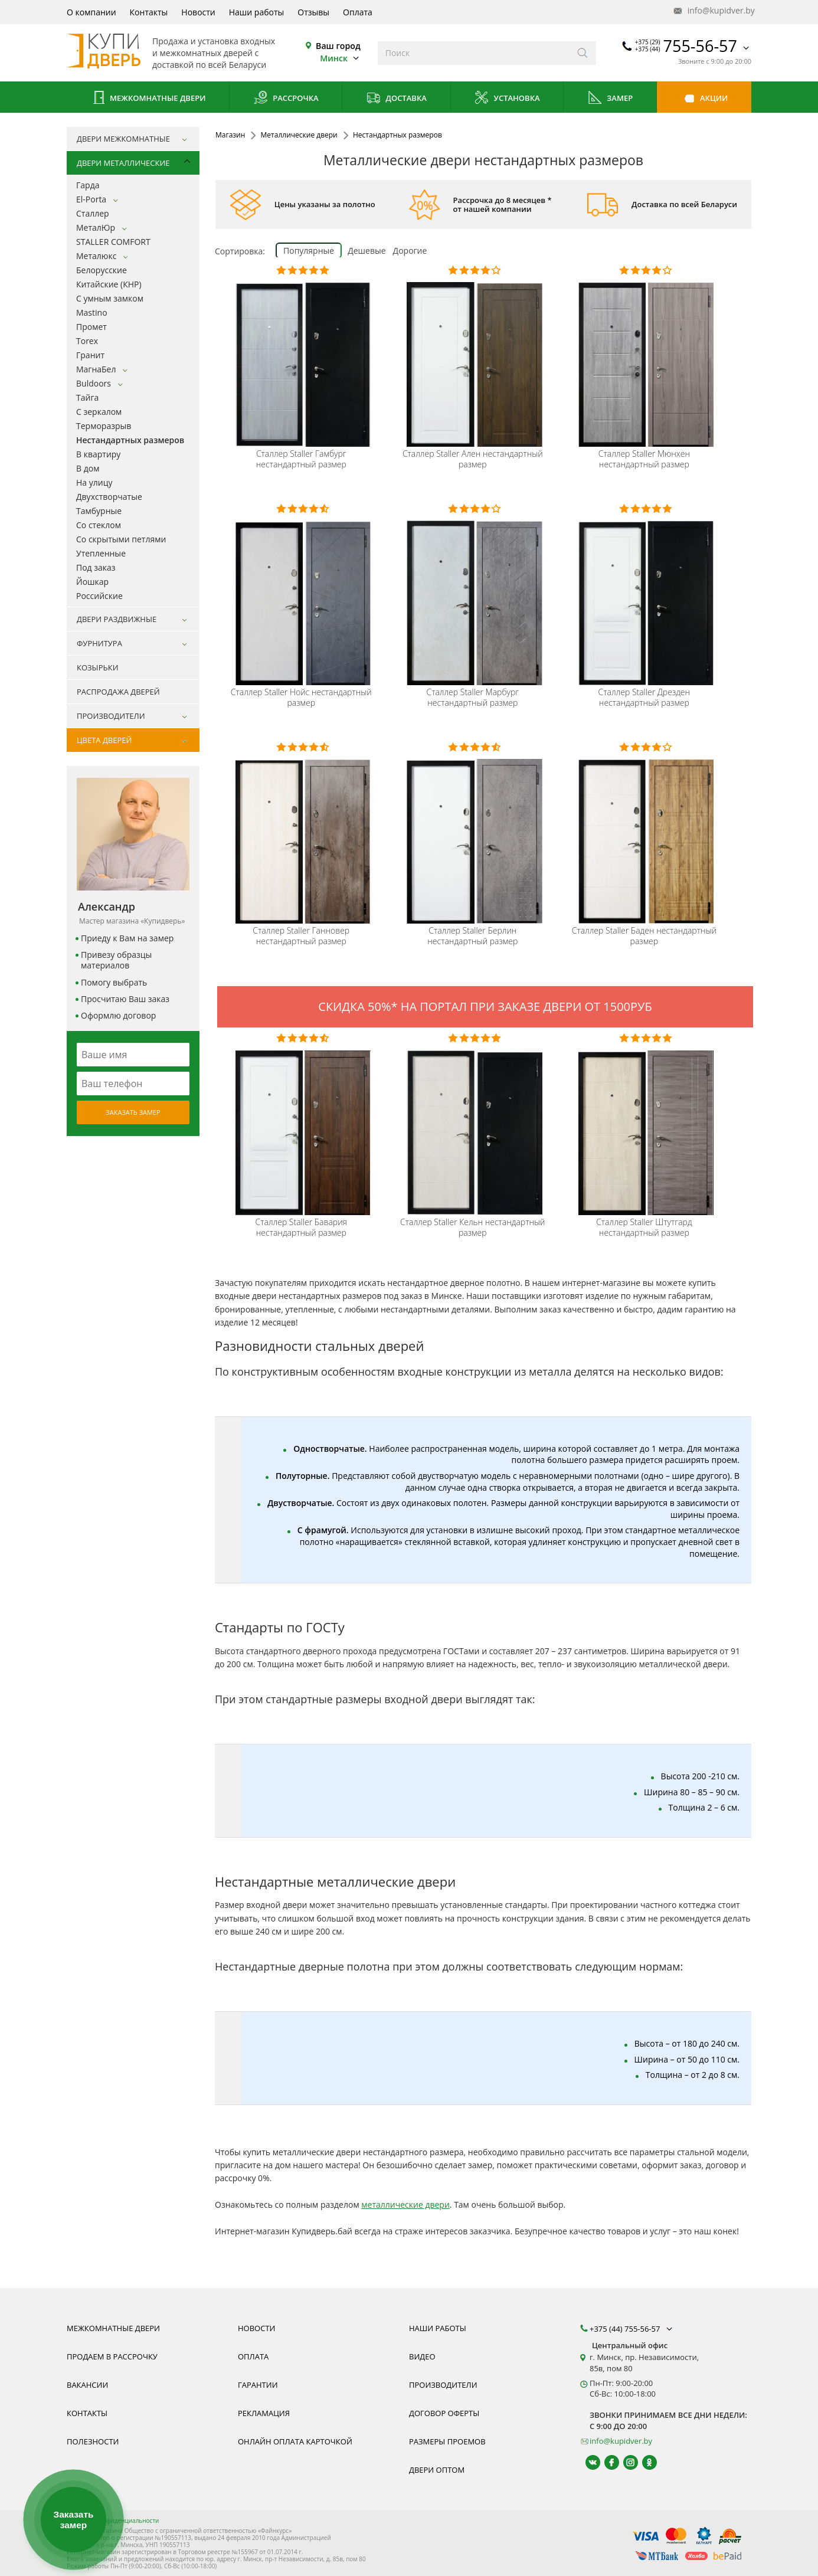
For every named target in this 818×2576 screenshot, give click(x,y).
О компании (91, 12)
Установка (506, 99)
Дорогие (410, 250)
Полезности (93, 2441)
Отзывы (313, 12)
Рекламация (264, 2413)
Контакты (149, 12)
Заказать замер (133, 1112)
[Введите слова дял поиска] (474, 53)
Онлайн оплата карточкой (295, 2441)
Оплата (357, 12)
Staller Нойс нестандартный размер (301, 697)
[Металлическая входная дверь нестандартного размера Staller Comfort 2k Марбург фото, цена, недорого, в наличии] (475, 593)
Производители (443, 2384)
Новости (198, 12)
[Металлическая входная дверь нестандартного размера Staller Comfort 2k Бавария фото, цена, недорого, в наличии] (303, 1123)
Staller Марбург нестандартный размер (472, 697)
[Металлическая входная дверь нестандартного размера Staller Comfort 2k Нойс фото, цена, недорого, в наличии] (303, 593)
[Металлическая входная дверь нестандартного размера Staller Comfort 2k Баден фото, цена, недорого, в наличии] (646, 831)
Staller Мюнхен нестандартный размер (644, 459)
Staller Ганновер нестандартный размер (301, 936)
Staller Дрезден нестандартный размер (644, 697)
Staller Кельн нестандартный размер (472, 1227)
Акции (704, 99)
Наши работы (256, 12)
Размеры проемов (447, 2441)
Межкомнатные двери (148, 99)
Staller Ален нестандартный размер (473, 459)
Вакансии (87, 2384)
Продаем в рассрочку (112, 2356)
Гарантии (258, 2384)
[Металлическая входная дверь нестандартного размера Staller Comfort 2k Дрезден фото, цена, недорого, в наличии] (646, 593)
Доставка (396, 99)
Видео (422, 2356)
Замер (610, 99)
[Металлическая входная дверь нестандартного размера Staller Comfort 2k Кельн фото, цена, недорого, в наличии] (475, 1123)
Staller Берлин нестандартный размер (472, 936)
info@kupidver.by (713, 11)
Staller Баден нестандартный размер (644, 936)
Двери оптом (436, 2469)
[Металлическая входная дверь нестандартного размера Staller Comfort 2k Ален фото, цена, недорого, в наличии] (475, 355)
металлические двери (405, 2204)
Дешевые (366, 250)
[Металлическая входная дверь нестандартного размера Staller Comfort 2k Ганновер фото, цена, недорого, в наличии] (303, 831)
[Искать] (583, 53)
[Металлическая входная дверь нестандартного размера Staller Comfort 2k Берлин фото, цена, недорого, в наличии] (475, 831)
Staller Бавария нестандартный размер (301, 1227)
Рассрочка (286, 99)
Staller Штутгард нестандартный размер (644, 1227)
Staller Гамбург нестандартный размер (301, 459)
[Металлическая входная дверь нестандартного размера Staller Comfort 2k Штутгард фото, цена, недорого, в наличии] (646, 1123)
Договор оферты (444, 2413)
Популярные (308, 250)
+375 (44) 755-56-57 (632, 2328)
